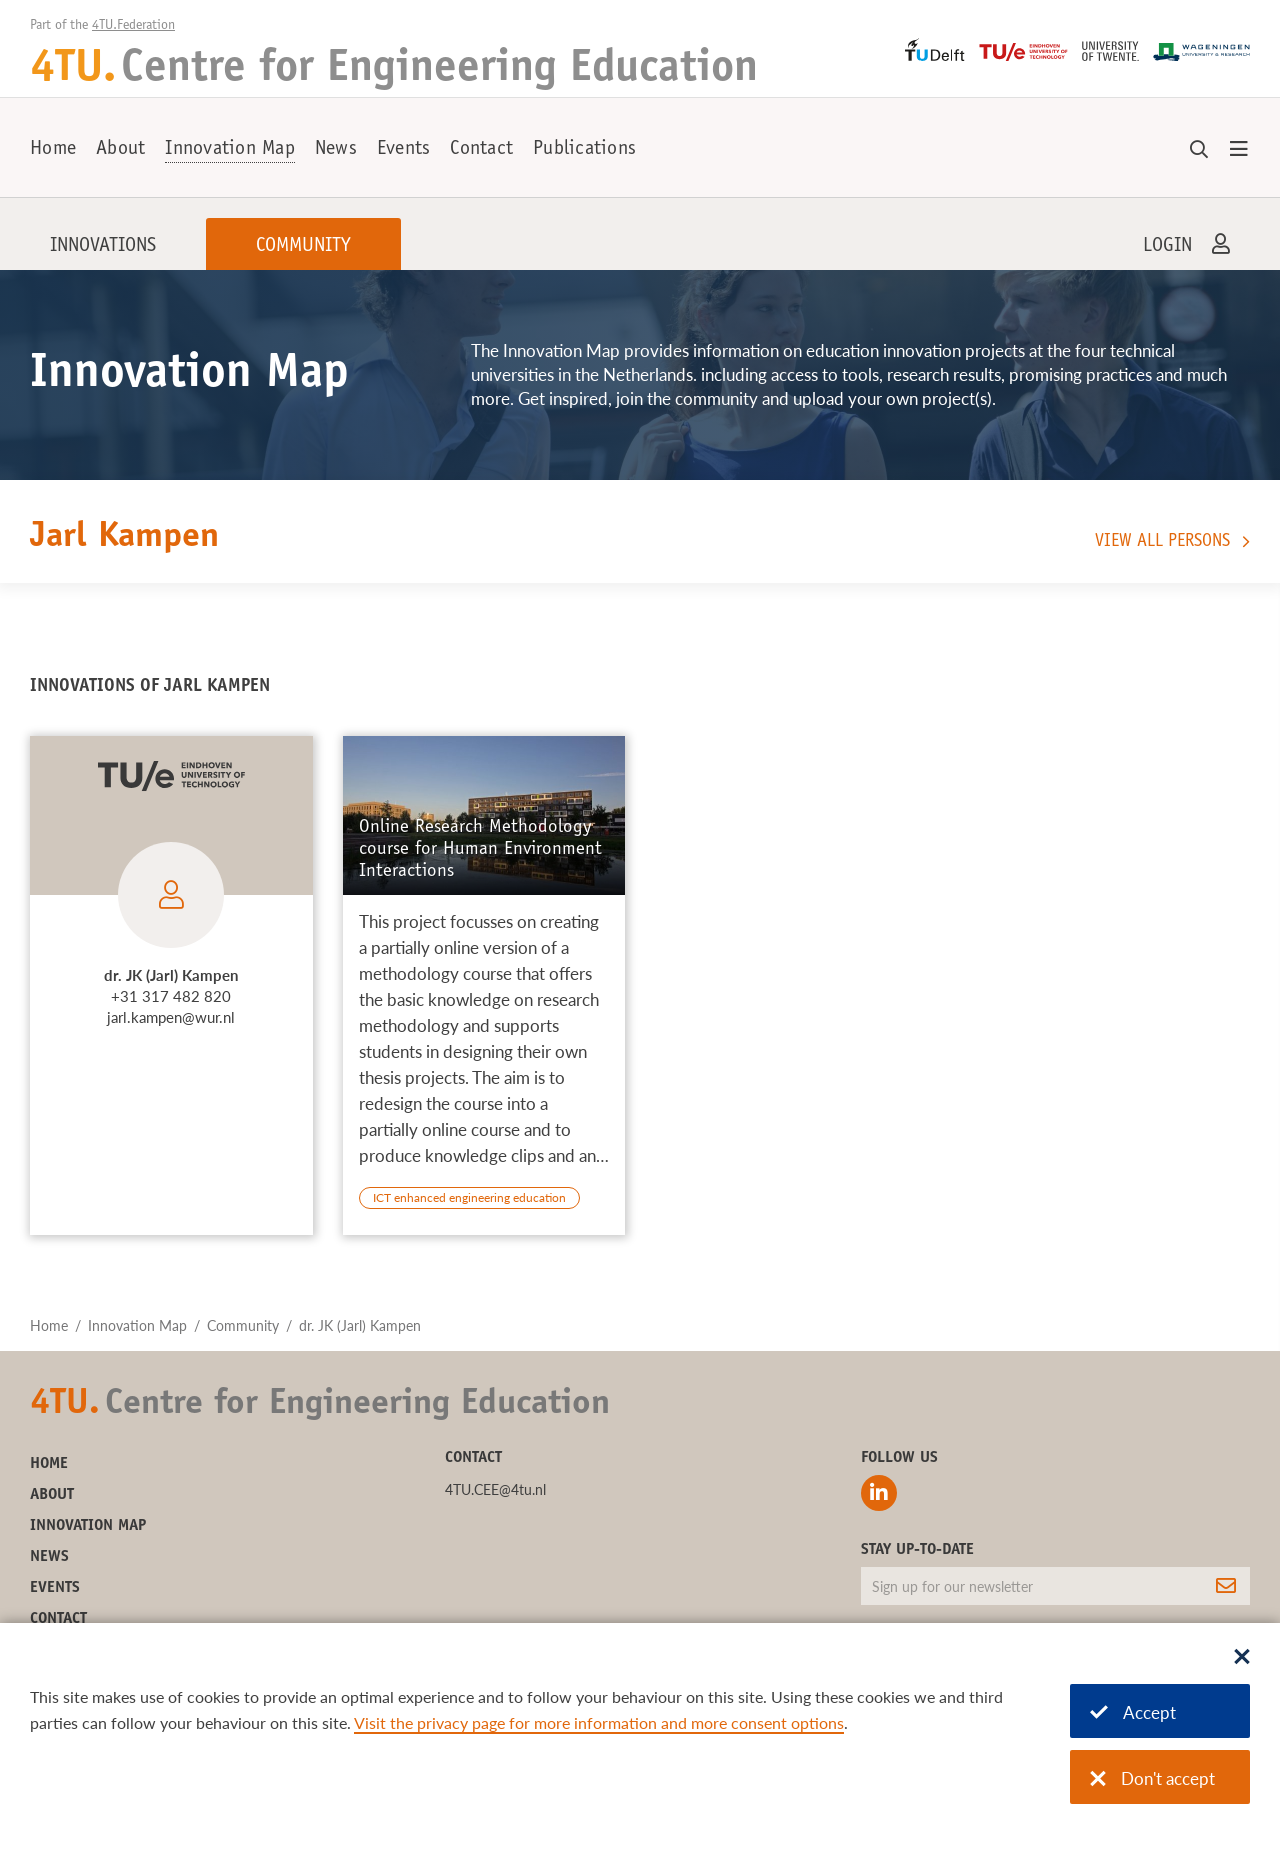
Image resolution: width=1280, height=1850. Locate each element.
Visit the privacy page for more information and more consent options (599, 1722)
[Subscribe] (1226, 1586)
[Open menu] (1239, 150)
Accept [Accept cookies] (1133, 1712)
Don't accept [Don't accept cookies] (1152, 1778)
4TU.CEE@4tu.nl (495, 1489)
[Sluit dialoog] (1242, 1658)
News (336, 150)
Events (404, 150)
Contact (481, 150)
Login (1167, 247)
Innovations (103, 247)
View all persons (1162, 542)
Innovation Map (230, 150)
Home (53, 150)
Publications (584, 150)
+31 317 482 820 (171, 996)
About (120, 150)
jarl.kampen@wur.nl (171, 1017)
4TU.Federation (133, 26)
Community (303, 247)
